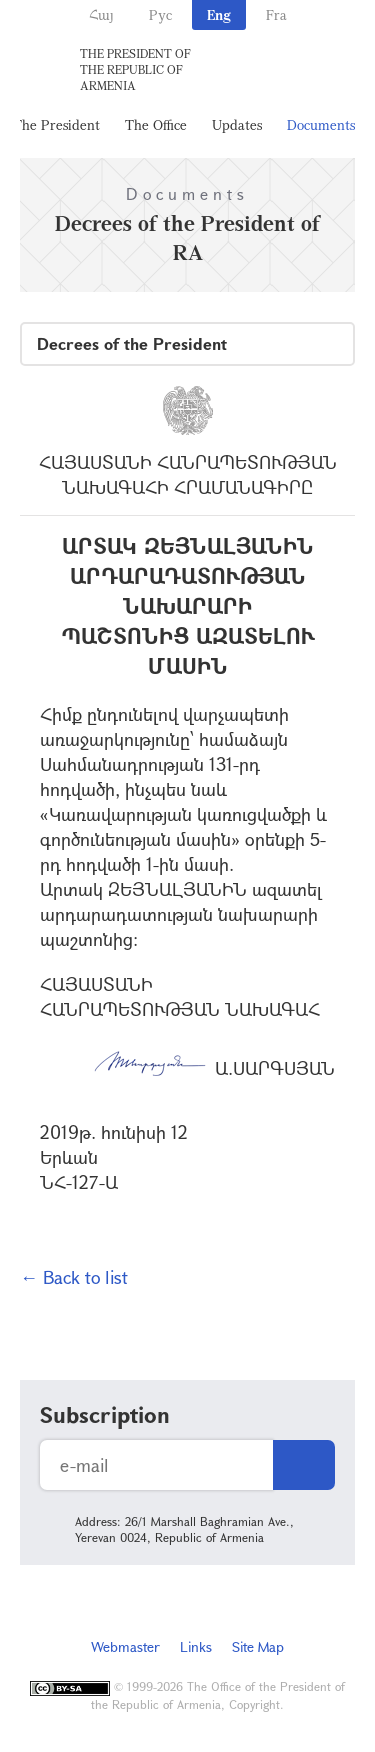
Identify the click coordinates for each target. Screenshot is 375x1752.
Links (196, 1646)
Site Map (258, 1646)
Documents (321, 124)
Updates (237, 124)
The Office (156, 124)
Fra (276, 14)
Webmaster (125, 1646)
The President (56, 124)
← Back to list (74, 1277)
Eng (219, 14)
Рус (160, 14)
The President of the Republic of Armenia (135, 69)
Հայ (101, 14)
